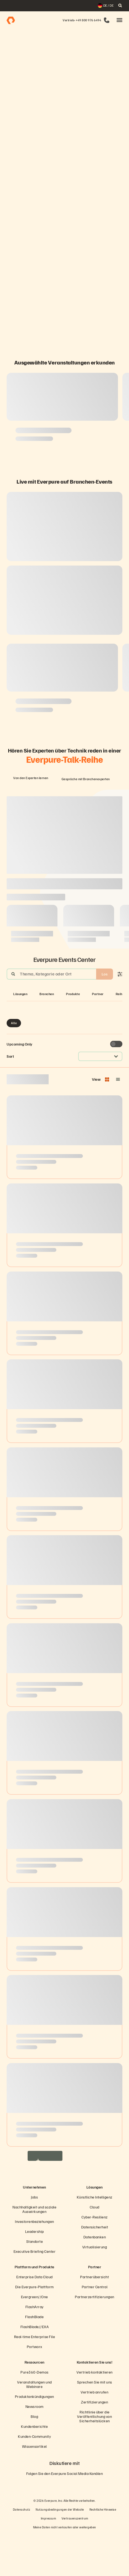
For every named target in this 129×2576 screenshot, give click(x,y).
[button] (119, 20)
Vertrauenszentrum (75, 2560)
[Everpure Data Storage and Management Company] (64, 2213)
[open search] (120, 5)
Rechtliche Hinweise (102, 2551)
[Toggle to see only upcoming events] (116, 1086)
